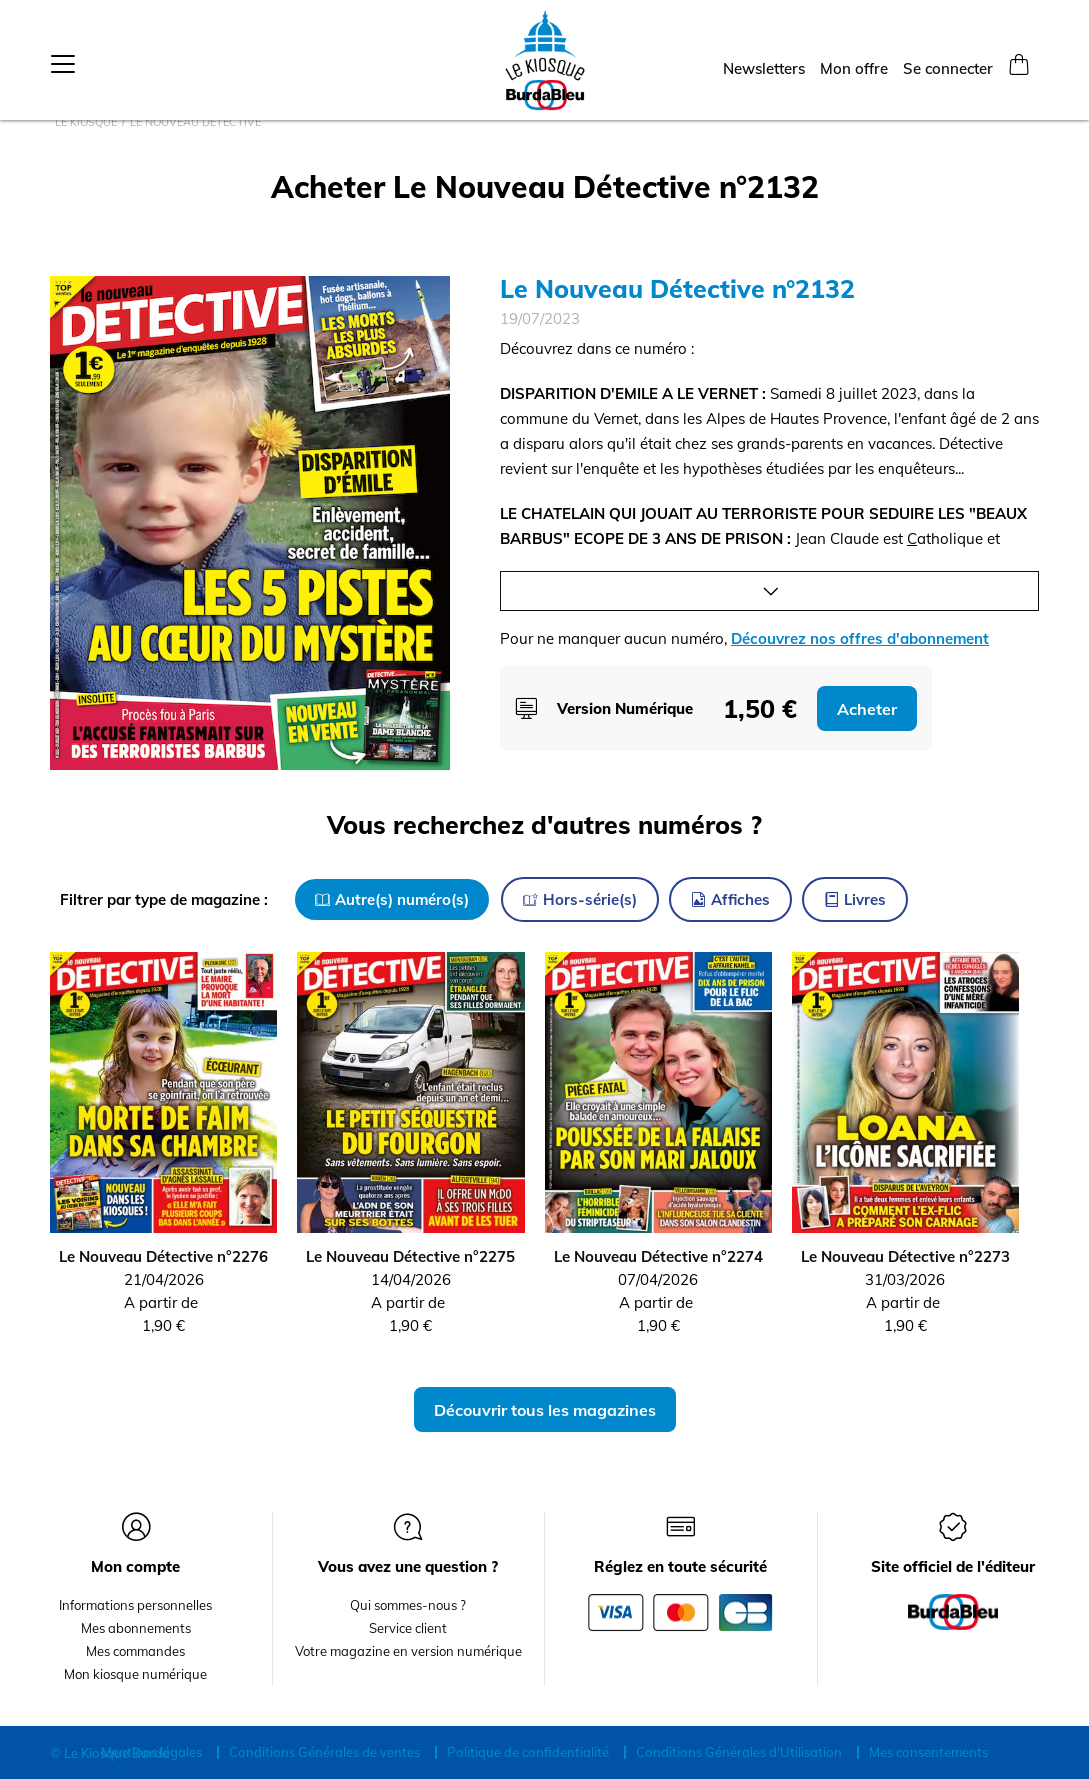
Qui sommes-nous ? (408, 1605)
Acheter (867, 709)
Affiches (730, 899)
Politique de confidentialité (528, 1752)
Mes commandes (135, 1651)
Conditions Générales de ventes (324, 1752)
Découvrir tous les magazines (545, 1410)
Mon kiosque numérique (135, 1674)
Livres (855, 899)
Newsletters (764, 61)
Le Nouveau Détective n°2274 (658, 1256)
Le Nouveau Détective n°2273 (905, 1256)
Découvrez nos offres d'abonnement (860, 638)
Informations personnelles (135, 1605)
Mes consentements (928, 1752)
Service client (408, 1628)
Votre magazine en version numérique (408, 1651)
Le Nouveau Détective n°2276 (163, 1256)
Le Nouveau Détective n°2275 (410, 1256)
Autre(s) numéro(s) (392, 899)
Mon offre (854, 61)
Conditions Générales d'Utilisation (739, 1752)
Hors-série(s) (580, 899)
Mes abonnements (136, 1628)
